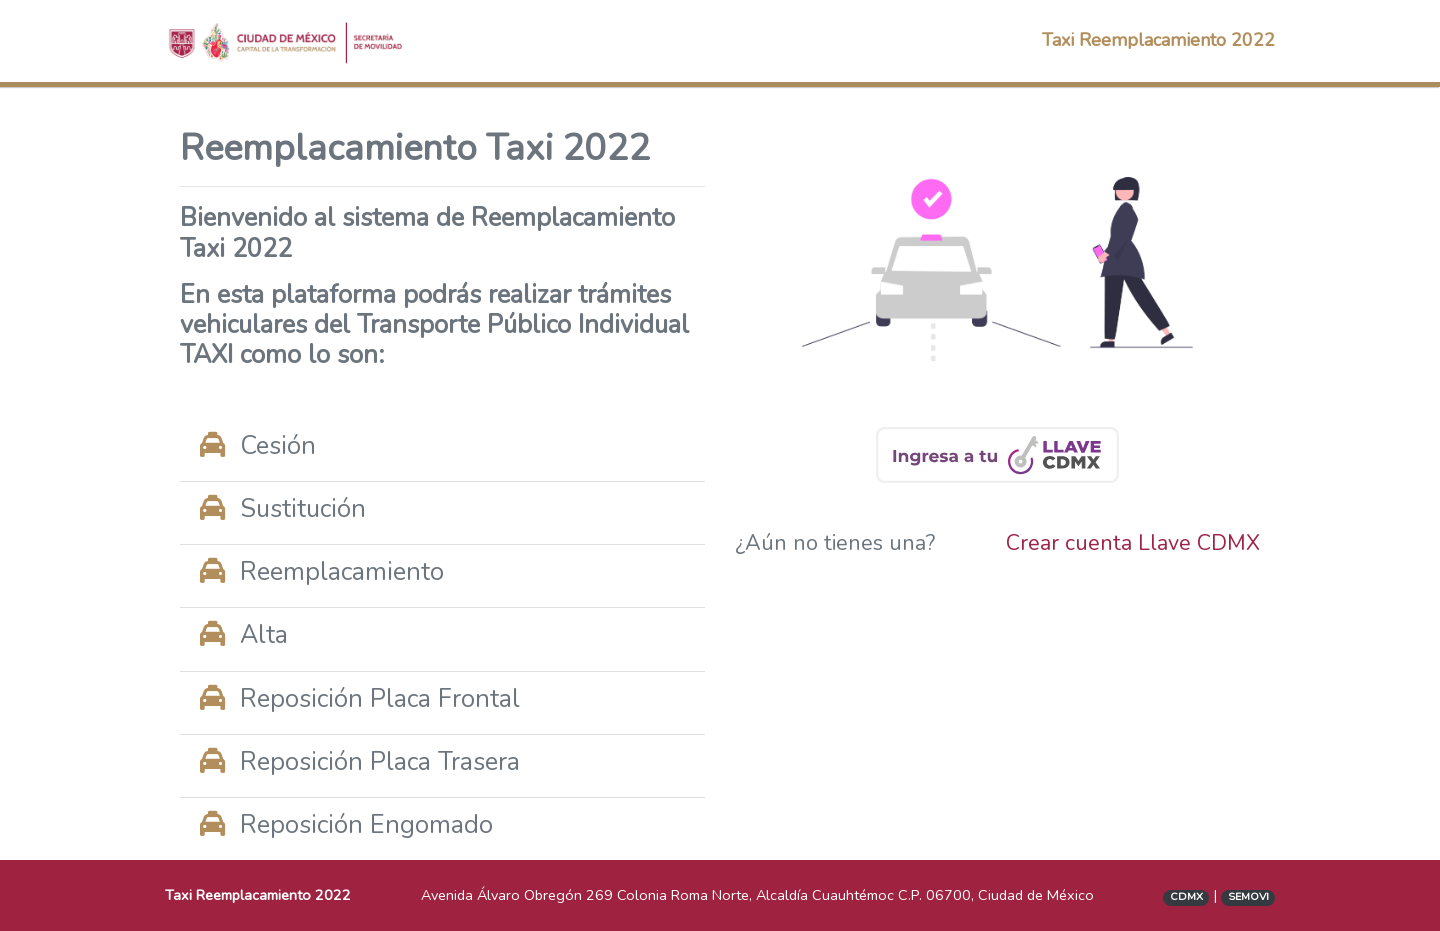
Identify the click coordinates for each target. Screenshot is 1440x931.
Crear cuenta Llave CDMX (1133, 543)
